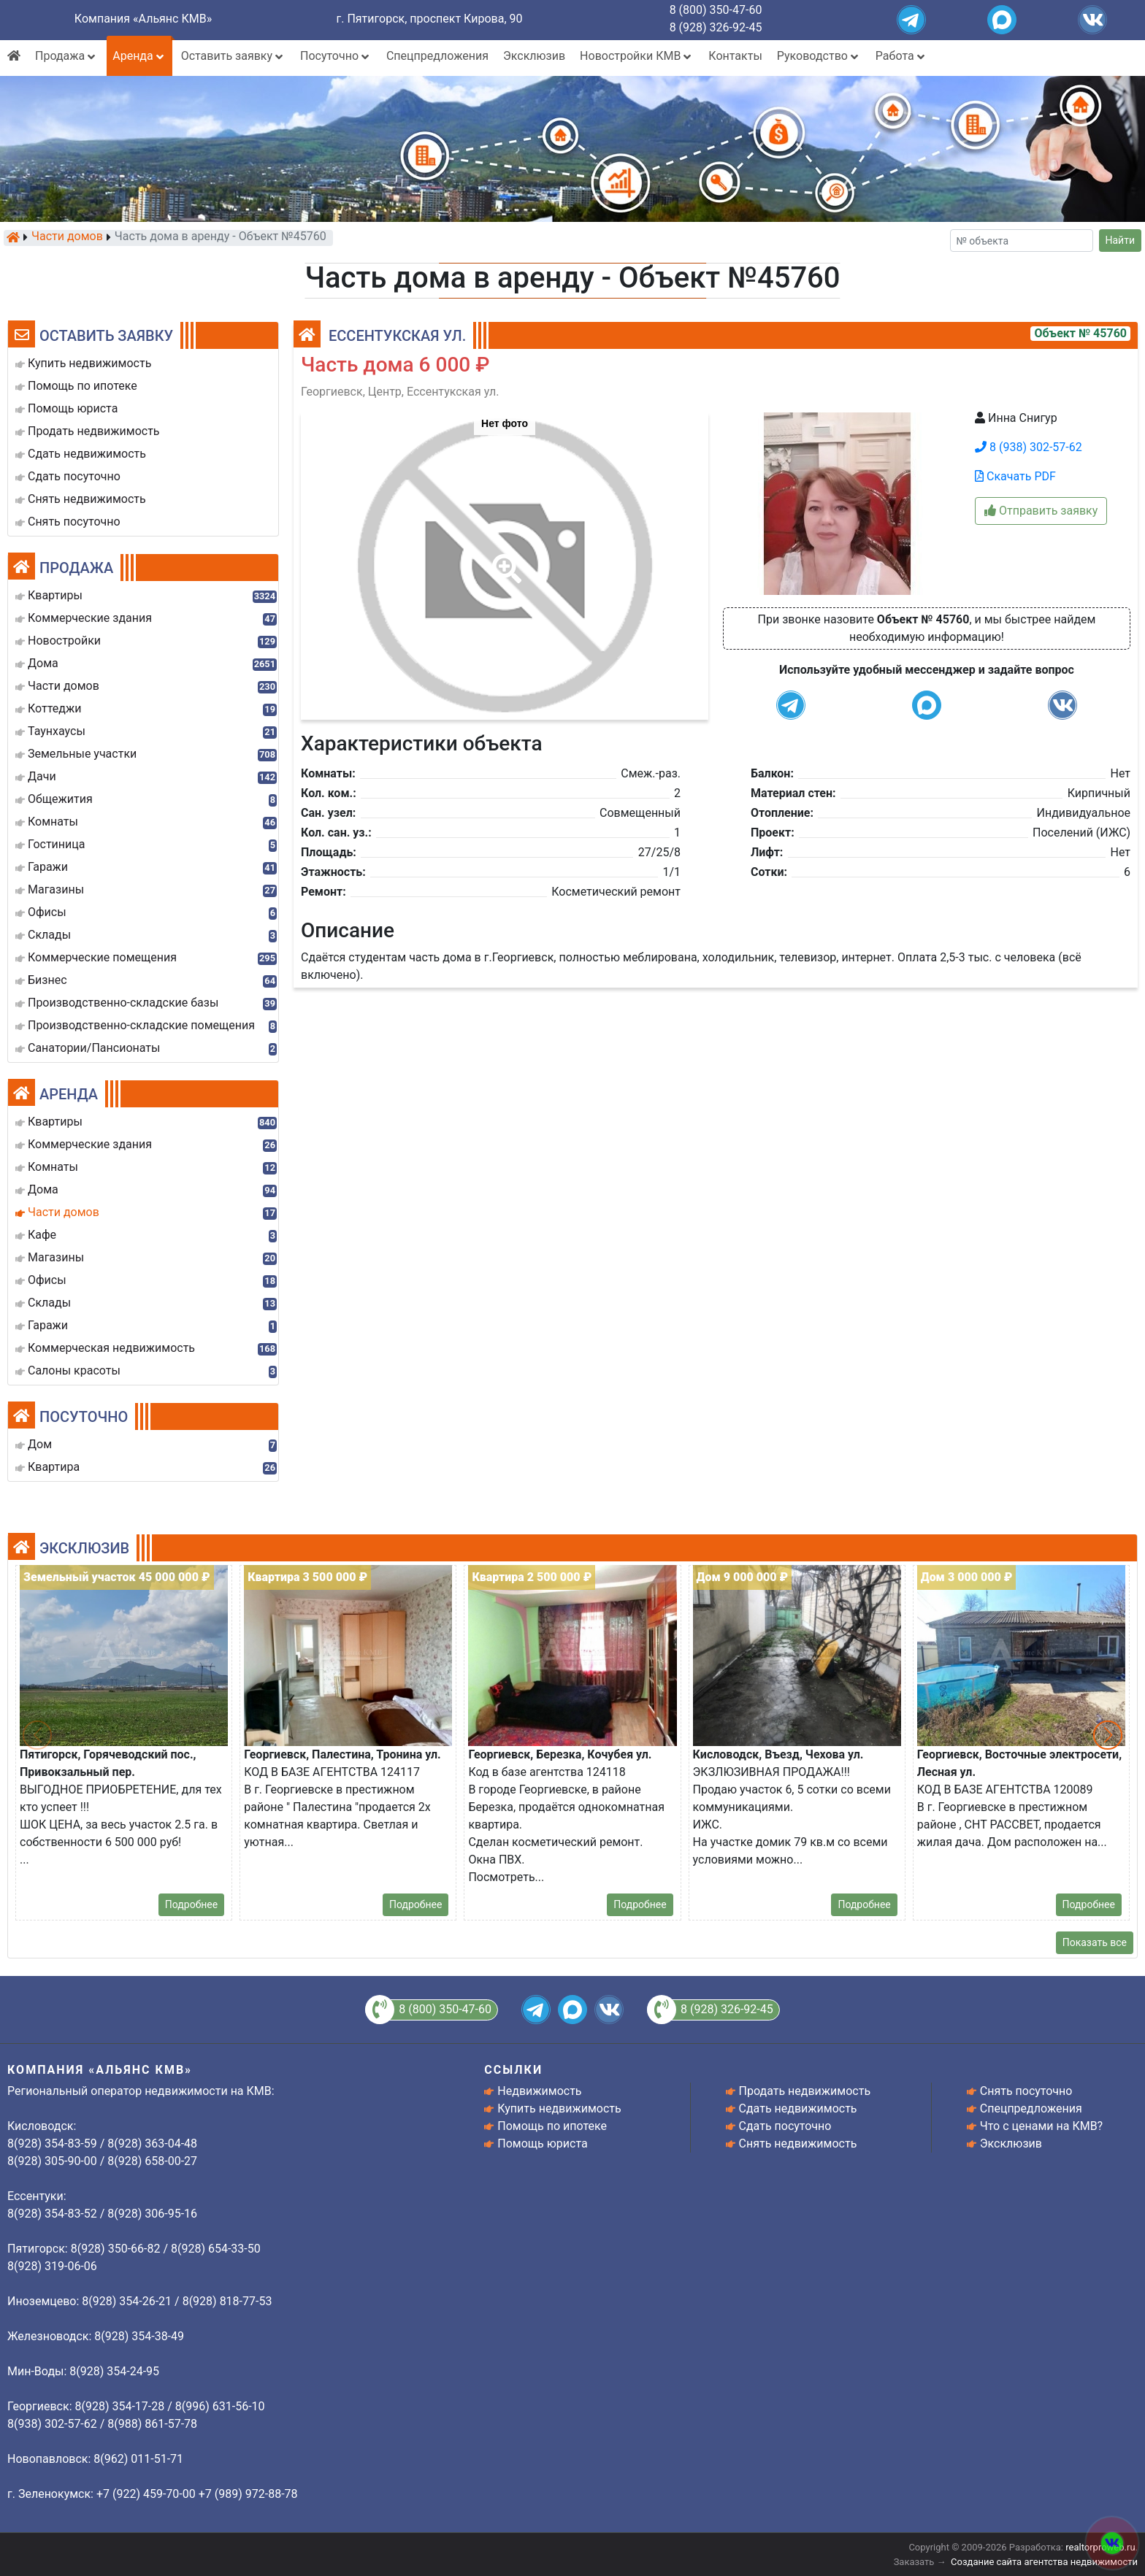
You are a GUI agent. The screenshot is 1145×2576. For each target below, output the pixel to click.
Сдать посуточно (785, 2126)
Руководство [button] (819, 56)
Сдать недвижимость (798, 2108)
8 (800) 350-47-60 (716, 10)
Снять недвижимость (798, 2143)
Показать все (1094, 1942)
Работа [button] (901, 56)
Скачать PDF (1015, 476)
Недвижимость (539, 2091)
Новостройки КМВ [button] (637, 56)
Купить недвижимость (559, 2108)
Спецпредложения (437, 56)
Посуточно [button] (336, 56)
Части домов (67, 237)
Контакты (735, 56)
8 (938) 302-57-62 (1028, 447)
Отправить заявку (1041, 511)
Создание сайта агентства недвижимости (1044, 2561)
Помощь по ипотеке (552, 2126)
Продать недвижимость (805, 2091)
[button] (504, 558)
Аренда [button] (139, 56)
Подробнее (191, 1904)
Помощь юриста (542, 2143)
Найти (1121, 240)
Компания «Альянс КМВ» (143, 19)
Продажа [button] (66, 56)
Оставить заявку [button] (233, 56)
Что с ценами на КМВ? (1041, 2126)
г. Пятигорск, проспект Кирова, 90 (430, 19)
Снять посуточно (1026, 2091)
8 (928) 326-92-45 (716, 27)
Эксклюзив (534, 56)
